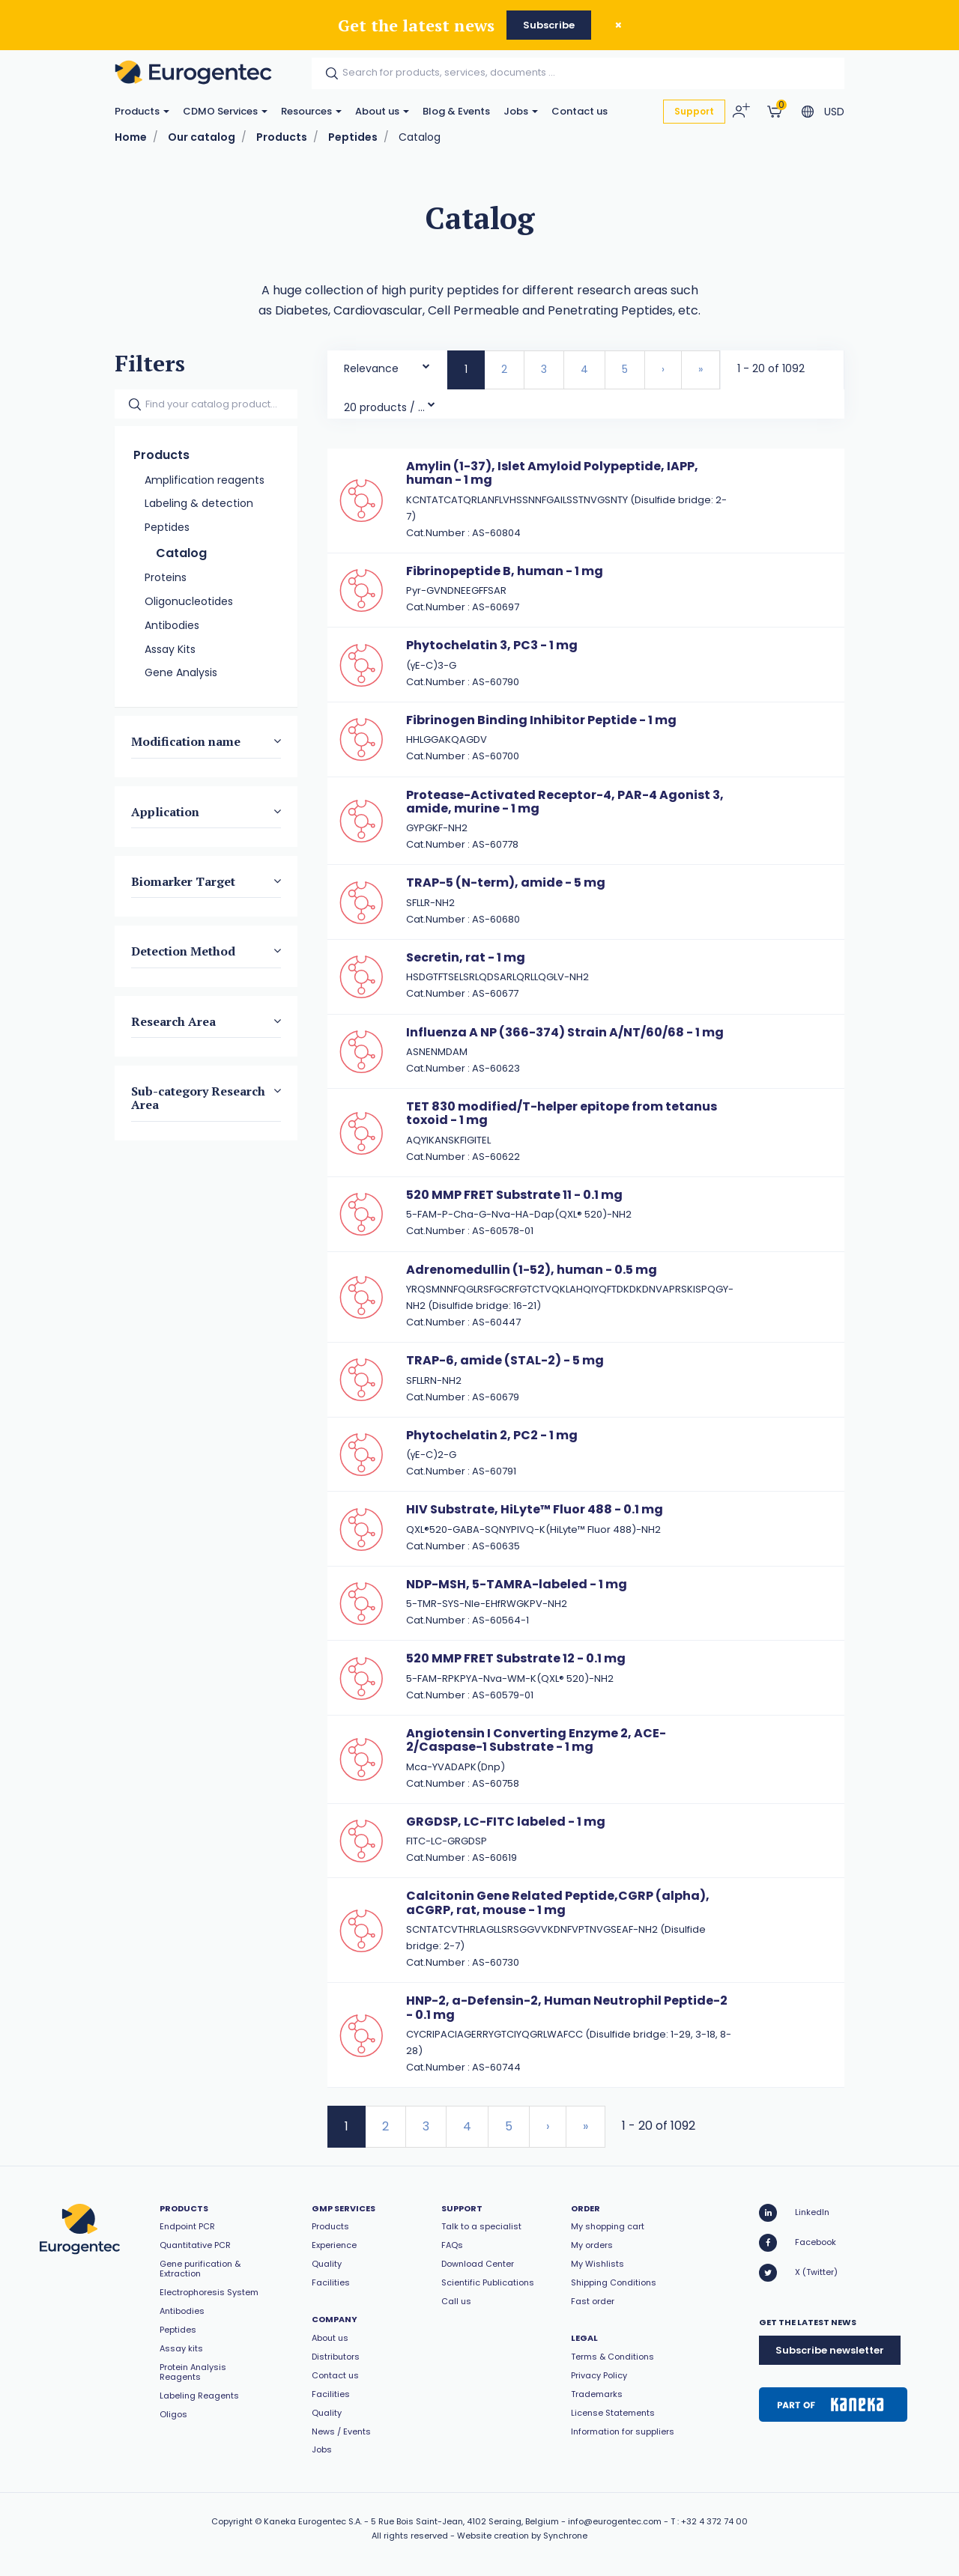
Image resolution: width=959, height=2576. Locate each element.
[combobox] (387, 365)
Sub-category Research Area (198, 1098)
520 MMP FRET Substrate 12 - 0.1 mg (516, 1658)
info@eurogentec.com (615, 2521)
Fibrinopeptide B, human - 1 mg (504, 571)
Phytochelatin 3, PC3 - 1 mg (492, 645)
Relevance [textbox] (371, 368)
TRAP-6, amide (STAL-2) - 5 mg (505, 1360)
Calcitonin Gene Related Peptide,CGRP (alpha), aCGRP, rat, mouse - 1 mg (558, 1902)
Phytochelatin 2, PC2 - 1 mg (492, 1435)
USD (834, 111)
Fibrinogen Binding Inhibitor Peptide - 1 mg (541, 720)
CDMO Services (225, 111)
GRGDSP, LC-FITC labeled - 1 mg (505, 1821)
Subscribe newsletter (829, 2350)
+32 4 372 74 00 (714, 2521)
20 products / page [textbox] (385, 407)
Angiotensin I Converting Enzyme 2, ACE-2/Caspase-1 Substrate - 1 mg (536, 1740)
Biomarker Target (183, 881)
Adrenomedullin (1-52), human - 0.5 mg (531, 1269)
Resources (311, 111)
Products (142, 111)
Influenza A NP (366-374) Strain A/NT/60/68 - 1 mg (565, 1032)
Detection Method (183, 951)
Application (165, 812)
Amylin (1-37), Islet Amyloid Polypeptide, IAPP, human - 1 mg (552, 473)
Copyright (231, 2521)
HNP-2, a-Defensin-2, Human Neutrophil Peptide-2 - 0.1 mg (566, 2007)
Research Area (173, 1021)
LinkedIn (794, 2213)
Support (694, 111)
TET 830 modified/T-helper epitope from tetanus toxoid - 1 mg (561, 1113)
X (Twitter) (798, 2273)
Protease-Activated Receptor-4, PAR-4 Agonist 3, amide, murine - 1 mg (565, 801)
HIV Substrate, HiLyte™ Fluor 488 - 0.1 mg (534, 1509)
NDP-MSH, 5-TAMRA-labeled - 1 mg (516, 1584)
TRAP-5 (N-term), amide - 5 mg (505, 882)
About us (382, 111)
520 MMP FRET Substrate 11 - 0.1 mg (514, 1194)
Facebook (797, 2243)
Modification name (185, 741)
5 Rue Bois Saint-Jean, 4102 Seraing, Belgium (465, 2521)
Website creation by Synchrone (522, 2536)
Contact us (579, 111)
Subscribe (549, 25)
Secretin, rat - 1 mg (465, 957)
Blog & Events (456, 111)
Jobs (520, 111)
